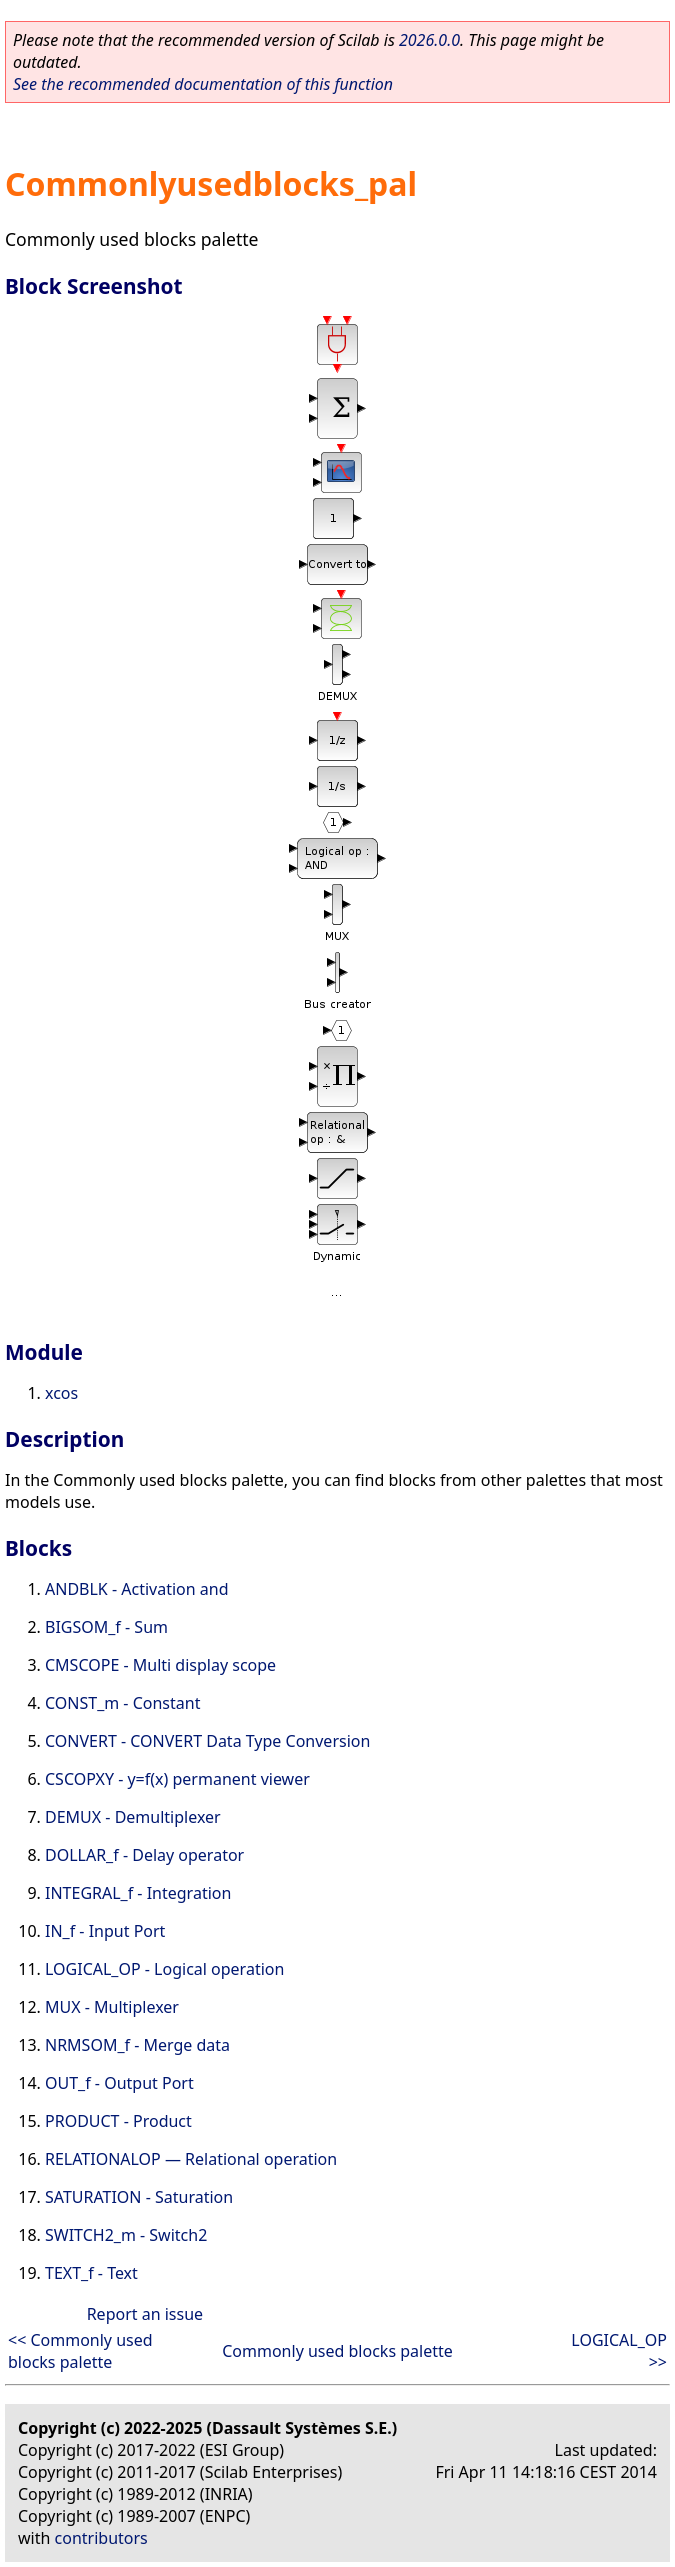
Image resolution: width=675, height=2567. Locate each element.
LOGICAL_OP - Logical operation (164, 1969)
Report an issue (145, 2314)
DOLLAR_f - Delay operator (144, 1855)
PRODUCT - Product (118, 2121)
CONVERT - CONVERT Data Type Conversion (207, 1741)
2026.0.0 (429, 40)
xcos (61, 1393)
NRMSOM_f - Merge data (137, 2045)
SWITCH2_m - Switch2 (126, 2235)
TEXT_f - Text (91, 2273)
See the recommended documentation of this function (203, 84)
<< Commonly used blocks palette (80, 2351)
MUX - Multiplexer (112, 2007)
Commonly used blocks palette (337, 2351)
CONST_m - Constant (122, 1703)
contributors (101, 2538)
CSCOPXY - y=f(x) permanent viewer (177, 1779)
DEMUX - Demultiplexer (133, 1817)
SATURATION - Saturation (139, 2197)
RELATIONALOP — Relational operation (191, 2159)
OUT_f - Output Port (119, 2083)
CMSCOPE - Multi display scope (160, 1665)
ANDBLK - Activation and (136, 1589)
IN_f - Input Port (105, 1931)
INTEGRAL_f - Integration (138, 1893)
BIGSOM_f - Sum (106, 1627)
